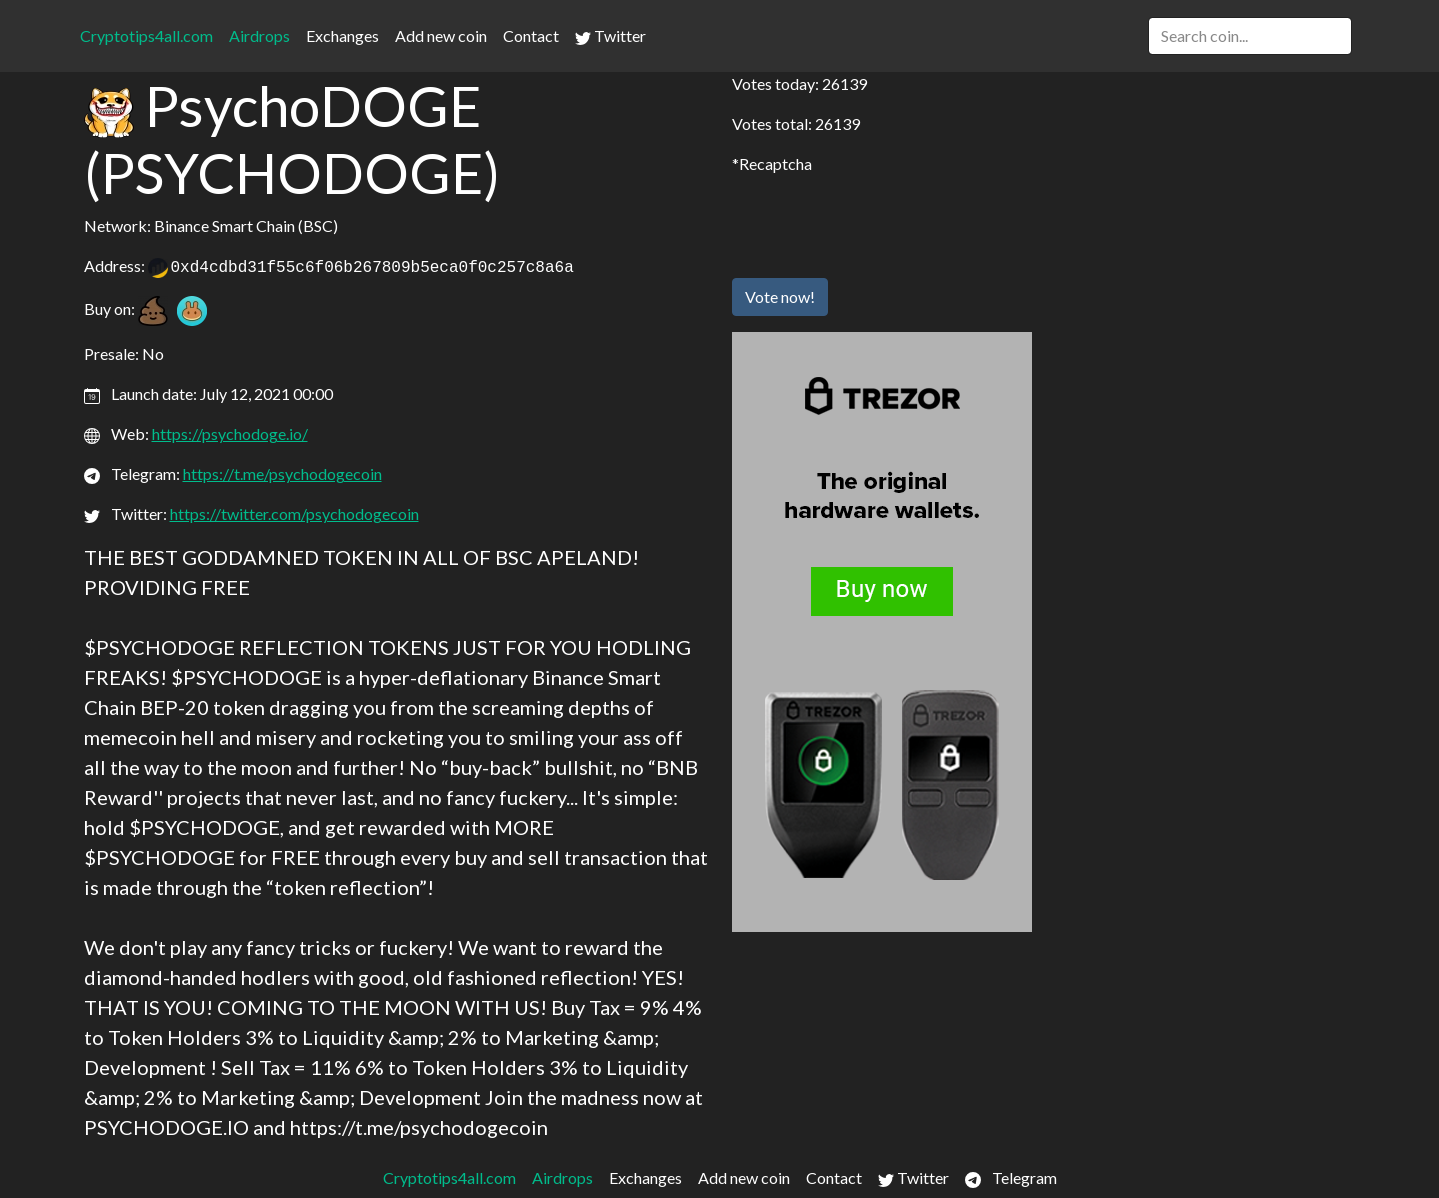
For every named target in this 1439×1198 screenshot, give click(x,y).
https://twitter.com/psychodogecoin (294, 513)
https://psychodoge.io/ (230, 433)
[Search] (1250, 36)
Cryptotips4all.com (146, 35)
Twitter (610, 36)
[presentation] (884, 223)
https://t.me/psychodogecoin (282, 473)
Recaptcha (775, 163)
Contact (531, 35)
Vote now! (780, 296)
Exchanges (342, 35)
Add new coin (441, 35)
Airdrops (259, 35)
